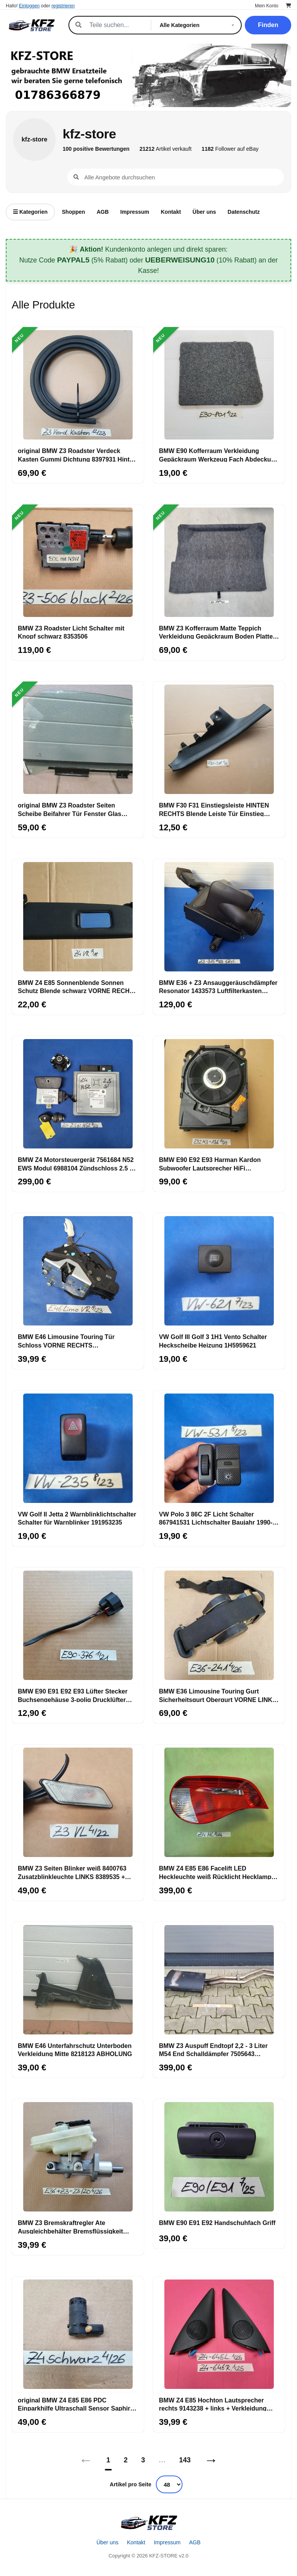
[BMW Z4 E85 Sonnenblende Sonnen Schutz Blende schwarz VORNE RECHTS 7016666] (78, 917)
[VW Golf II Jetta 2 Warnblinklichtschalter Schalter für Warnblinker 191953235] (78, 1448)
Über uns (204, 212)
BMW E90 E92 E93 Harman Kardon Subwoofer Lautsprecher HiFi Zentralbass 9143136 (210, 1163)
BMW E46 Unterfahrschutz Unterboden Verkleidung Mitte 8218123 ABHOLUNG (75, 2049)
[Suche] (115, 25)
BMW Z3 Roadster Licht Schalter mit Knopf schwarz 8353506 (71, 632)
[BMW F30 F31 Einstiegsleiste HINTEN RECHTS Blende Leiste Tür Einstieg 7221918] (219, 739)
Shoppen (73, 212)
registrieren (63, 6)
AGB (103, 212)
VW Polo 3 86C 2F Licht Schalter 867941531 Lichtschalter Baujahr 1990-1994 (216, 1518)
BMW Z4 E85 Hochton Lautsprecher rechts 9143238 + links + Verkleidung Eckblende (212, 2404)
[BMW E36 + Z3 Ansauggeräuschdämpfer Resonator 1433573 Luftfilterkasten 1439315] (219, 917)
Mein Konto (266, 6)
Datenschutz (244, 212)
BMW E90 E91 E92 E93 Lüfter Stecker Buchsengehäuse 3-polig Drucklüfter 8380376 (73, 1695)
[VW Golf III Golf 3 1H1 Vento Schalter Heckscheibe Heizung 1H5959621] (219, 1271)
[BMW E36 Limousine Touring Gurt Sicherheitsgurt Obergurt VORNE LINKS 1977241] (219, 1625)
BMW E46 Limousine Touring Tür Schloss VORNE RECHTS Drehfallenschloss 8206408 (66, 1341)
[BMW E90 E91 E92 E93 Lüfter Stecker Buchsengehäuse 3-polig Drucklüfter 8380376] (78, 1625)
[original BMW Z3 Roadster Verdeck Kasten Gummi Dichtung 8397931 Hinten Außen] (78, 385)
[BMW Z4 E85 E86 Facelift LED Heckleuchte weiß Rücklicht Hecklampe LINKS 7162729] (219, 1802)
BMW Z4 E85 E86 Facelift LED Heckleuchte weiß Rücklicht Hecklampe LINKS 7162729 (217, 1872)
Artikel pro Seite (130, 2484)
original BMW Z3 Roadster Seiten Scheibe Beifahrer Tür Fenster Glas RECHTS (69, 809)
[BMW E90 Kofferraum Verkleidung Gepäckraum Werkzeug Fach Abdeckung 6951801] (219, 385)
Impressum (134, 212)
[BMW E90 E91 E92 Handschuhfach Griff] (219, 2157)
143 (185, 2460)
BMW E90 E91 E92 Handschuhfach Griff (217, 2223)
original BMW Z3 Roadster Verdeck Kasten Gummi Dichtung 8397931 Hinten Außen (77, 455)
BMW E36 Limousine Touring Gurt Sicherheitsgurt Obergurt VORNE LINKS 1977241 (218, 1695)
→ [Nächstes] (211, 2460)
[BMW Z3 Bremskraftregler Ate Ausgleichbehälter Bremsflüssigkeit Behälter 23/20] (78, 2157)
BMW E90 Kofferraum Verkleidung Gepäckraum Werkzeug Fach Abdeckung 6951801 (218, 455)
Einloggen (29, 6)
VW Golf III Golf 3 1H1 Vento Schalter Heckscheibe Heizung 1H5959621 (213, 1341)
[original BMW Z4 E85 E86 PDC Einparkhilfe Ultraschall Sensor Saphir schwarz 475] (78, 2334)
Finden (268, 25)
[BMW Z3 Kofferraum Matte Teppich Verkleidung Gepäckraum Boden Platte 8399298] (219, 562)
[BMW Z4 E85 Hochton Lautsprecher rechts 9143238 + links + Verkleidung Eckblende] (219, 2334)
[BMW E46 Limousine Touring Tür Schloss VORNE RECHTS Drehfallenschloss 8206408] (78, 1271)
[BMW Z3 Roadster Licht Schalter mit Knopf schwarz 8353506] (78, 562)
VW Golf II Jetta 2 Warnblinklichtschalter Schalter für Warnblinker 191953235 (77, 1518)
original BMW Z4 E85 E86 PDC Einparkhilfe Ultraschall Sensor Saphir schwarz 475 (74, 2404)
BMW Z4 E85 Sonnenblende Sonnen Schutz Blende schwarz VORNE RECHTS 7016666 (77, 986)
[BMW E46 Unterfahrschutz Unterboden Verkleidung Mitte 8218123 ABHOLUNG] (78, 1980)
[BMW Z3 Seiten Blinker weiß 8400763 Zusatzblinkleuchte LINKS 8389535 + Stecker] (78, 1802)
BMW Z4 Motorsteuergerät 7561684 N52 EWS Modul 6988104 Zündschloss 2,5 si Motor (76, 1163)
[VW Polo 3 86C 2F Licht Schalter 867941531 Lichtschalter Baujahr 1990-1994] (219, 1448)
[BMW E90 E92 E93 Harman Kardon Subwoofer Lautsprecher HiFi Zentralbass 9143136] (219, 1094)
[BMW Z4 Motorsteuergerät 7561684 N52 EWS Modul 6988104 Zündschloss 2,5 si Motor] (78, 1094)
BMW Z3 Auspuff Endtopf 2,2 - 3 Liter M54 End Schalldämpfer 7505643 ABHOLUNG (213, 2049)
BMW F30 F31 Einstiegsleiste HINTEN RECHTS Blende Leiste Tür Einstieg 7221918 (214, 809)
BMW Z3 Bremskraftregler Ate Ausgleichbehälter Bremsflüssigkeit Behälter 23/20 (70, 2227)
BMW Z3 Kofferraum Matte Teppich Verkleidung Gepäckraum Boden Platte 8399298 (216, 632)
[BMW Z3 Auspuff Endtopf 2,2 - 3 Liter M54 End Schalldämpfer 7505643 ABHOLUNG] (219, 1980)
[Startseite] (148, 2522)
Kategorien (30, 212)
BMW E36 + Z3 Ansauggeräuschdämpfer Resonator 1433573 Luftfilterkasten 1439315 (218, 986)
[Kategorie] (198, 25)
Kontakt (171, 212)
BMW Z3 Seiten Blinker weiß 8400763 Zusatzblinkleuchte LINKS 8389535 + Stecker (72, 1872)
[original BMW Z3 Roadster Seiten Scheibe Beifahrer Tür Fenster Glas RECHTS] (78, 739)
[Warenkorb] (288, 6)
